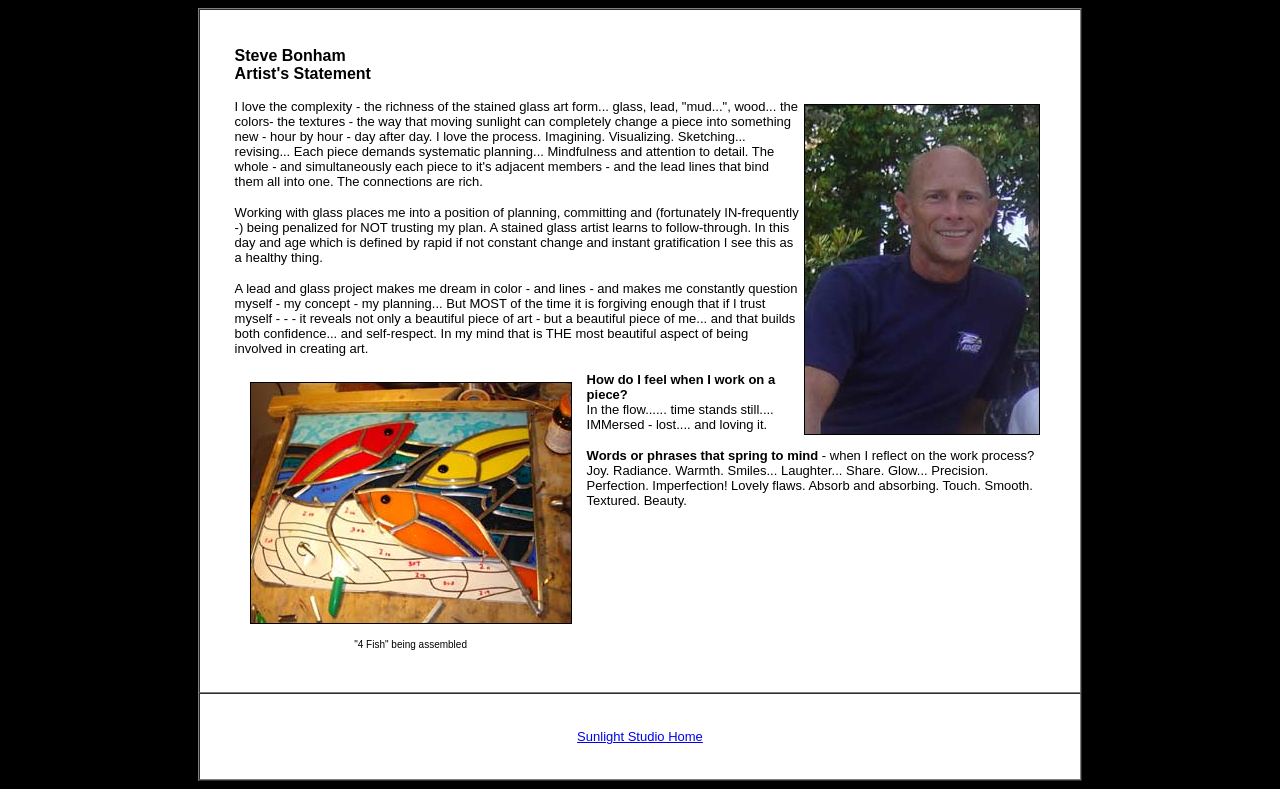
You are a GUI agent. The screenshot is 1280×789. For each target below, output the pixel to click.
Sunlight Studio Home (640, 736)
